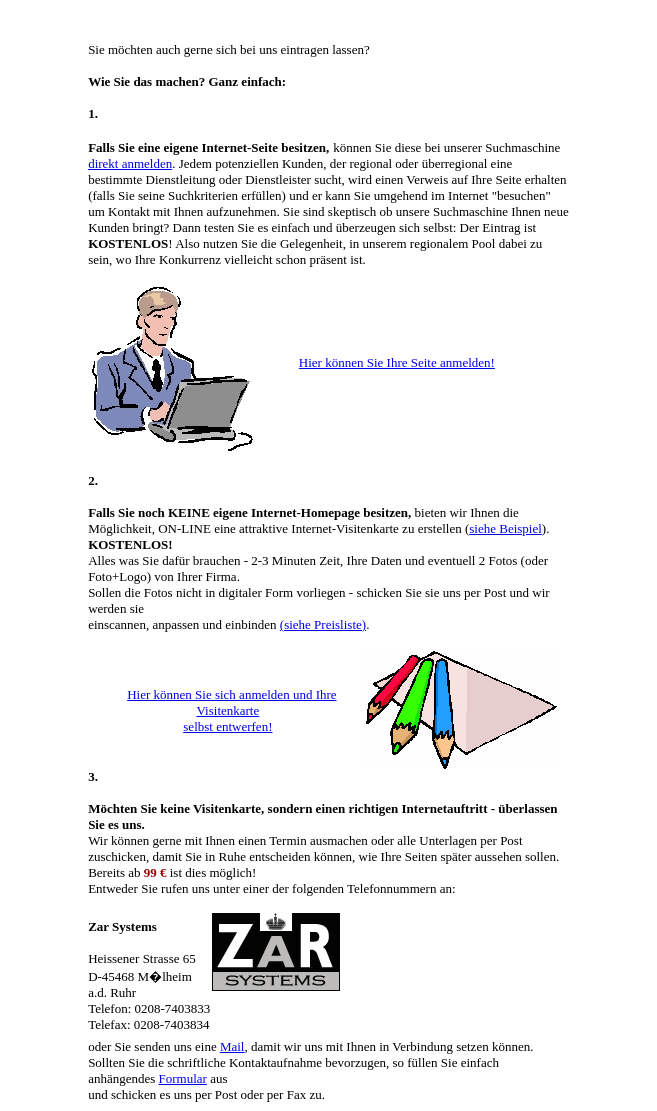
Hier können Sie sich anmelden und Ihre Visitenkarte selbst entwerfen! (231, 710)
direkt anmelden (130, 163)
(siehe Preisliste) (323, 624)
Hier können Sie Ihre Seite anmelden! (397, 362)
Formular (183, 1078)
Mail (232, 1046)
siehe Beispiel (505, 528)
